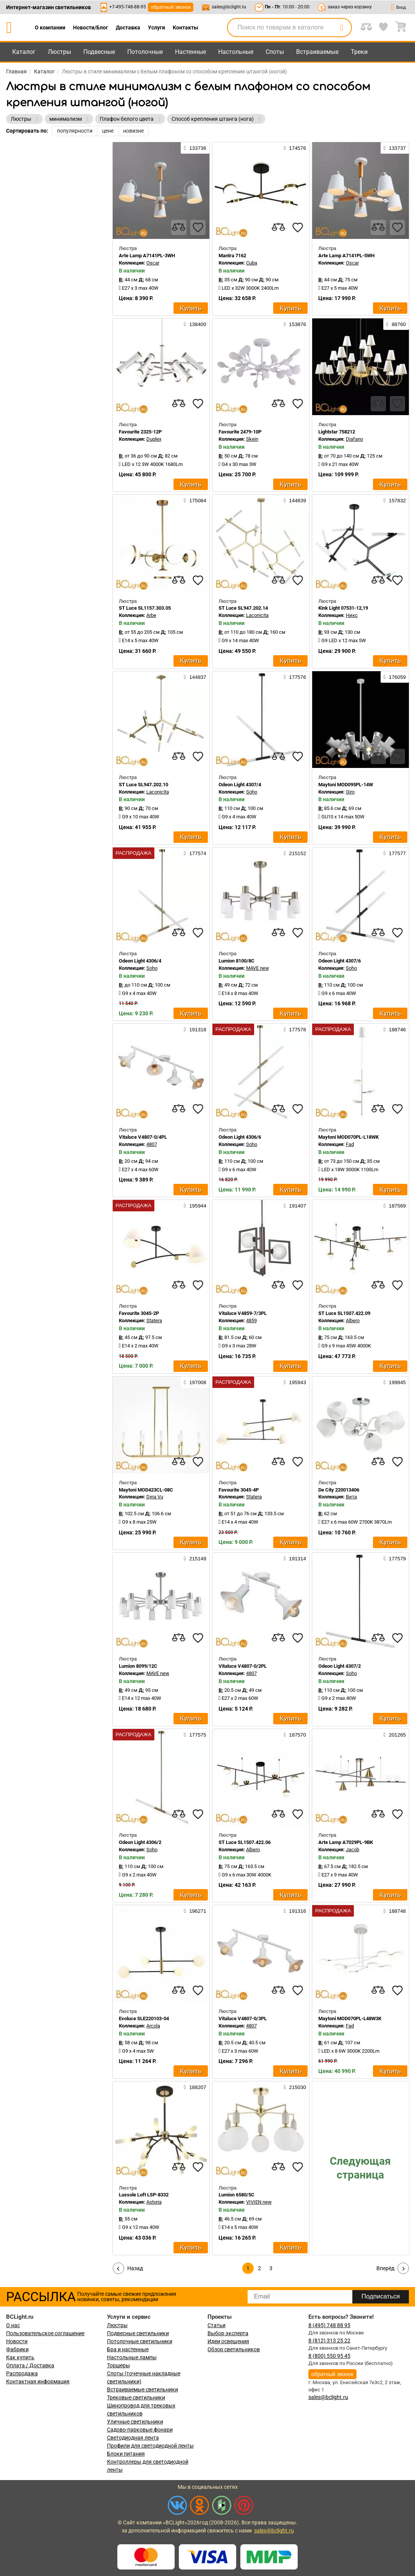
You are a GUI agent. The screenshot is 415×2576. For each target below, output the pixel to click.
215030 (295, 2087)
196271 (195, 1911)
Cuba (251, 263)
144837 (195, 677)
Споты (275, 51)
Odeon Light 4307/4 (240, 784)
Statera (154, 1320)
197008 (195, 1382)
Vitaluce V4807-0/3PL (243, 2018)
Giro (350, 792)
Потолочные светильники (139, 2341)
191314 (295, 1558)
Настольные (235, 51)
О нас (13, 2325)
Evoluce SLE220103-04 (144, 2018)
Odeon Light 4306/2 (140, 1842)
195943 (295, 1382)
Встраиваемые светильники (142, 2389)
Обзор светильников (234, 2349)
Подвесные (99, 51)
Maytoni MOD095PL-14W (345, 784)
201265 (395, 1735)
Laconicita (257, 615)
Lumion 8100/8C (237, 961)
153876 (295, 324)
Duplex (153, 439)
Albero (353, 1320)
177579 (395, 1558)
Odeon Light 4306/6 (240, 1137)
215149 (195, 1558)
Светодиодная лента (133, 2438)
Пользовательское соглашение (45, 2333)
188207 (195, 2087)
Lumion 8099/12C (138, 1666)
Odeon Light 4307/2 (339, 1666)
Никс (352, 615)
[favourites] (198, 227)
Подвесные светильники (138, 2333)
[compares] (178, 227)
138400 (195, 324)
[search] (341, 27)
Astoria (154, 2202)
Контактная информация (38, 2381)
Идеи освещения (228, 2341)
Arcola (153, 2026)
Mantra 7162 (232, 255)
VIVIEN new (259, 2202)
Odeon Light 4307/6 (339, 961)
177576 (295, 677)
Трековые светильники (136, 2397)
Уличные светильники (135, 2422)
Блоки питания (126, 2454)
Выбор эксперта (228, 2333)
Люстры (59, 51)
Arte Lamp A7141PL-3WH (147, 255)
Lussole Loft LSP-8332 (144, 2195)
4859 (251, 1320)
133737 (395, 148)
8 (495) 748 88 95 (329, 2325)
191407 (295, 1206)
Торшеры (118, 2365)
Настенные (190, 51)
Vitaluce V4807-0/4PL (143, 1137)
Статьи (216, 2325)
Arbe (151, 615)
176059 (395, 677)
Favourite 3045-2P (139, 1313)
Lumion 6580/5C (237, 2195)
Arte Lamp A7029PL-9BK (345, 1842)
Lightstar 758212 (336, 432)
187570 (295, 1735)
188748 (395, 1911)
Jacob (352, 1849)
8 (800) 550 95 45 (329, 2356)
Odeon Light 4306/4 (140, 961)
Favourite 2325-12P (140, 432)
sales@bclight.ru (229, 7)
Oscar (152, 263)
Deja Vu (154, 1497)
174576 (295, 148)
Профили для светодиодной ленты (150, 2446)
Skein (252, 439)
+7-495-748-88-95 (127, 7)
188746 (395, 1029)
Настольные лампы (132, 2357)
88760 (396, 324)
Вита (351, 1497)
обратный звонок (171, 7)
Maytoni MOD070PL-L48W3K (349, 2018)
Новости (17, 2341)
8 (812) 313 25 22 (329, 2340)
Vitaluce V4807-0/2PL (243, 1666)
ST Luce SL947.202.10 (143, 784)
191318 (195, 1029)
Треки (359, 51)
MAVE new (257, 968)
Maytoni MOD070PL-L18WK (348, 1137)
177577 (395, 853)
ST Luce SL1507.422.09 (344, 1313)
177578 (295, 1029)
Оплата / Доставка (30, 2365)
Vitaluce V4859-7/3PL (243, 1313)
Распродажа (22, 2373)
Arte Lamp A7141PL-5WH (346, 255)
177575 (195, 1735)
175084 (195, 500)
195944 (195, 1206)
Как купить (20, 2357)
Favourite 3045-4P (239, 1490)
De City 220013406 (338, 1490)
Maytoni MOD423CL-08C (146, 1490)
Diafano (354, 439)
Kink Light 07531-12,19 (343, 608)
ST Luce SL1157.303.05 (145, 608)
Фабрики (17, 2349)
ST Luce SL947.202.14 (243, 608)
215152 (295, 853)
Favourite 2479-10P (240, 432)
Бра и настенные (128, 2349)
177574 (195, 853)
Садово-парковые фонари (140, 2430)
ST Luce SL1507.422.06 (245, 1842)
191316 (295, 1911)
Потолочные (145, 51)
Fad (350, 1144)
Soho (251, 792)
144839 (295, 500)
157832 (395, 500)
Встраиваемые (317, 51)
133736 (195, 148)
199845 (395, 1382)
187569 (395, 1206)
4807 (151, 1144)
